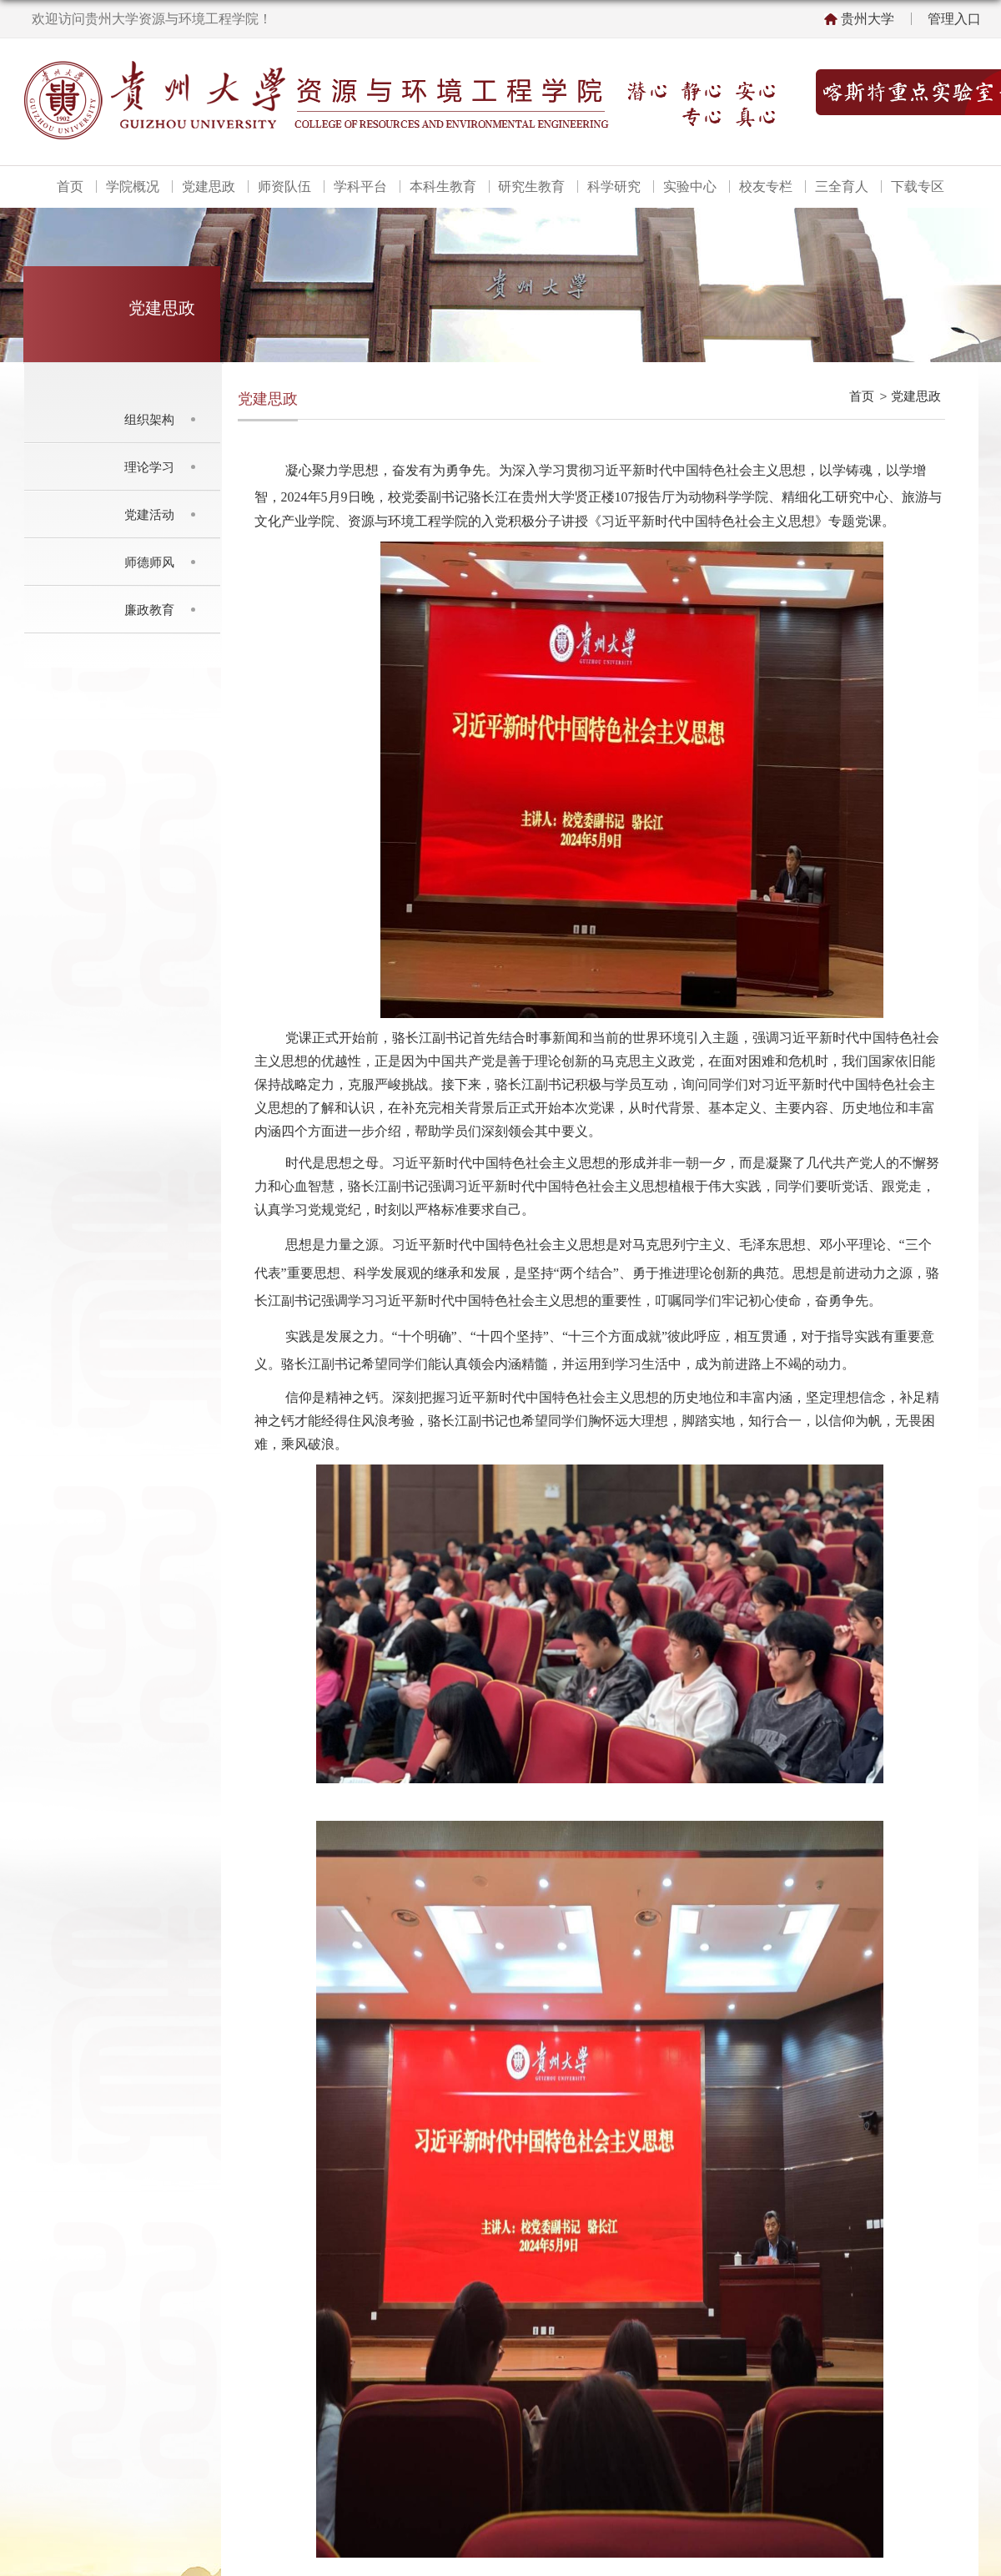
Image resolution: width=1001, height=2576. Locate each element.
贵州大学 (867, 19)
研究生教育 (531, 186)
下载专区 (917, 186)
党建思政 (208, 186)
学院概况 (132, 186)
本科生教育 (443, 186)
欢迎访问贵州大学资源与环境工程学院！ (152, 19)
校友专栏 (765, 186)
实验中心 (690, 186)
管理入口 (954, 19)
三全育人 (841, 186)
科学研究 (614, 186)
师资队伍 (284, 186)
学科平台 (360, 186)
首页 (70, 186)
